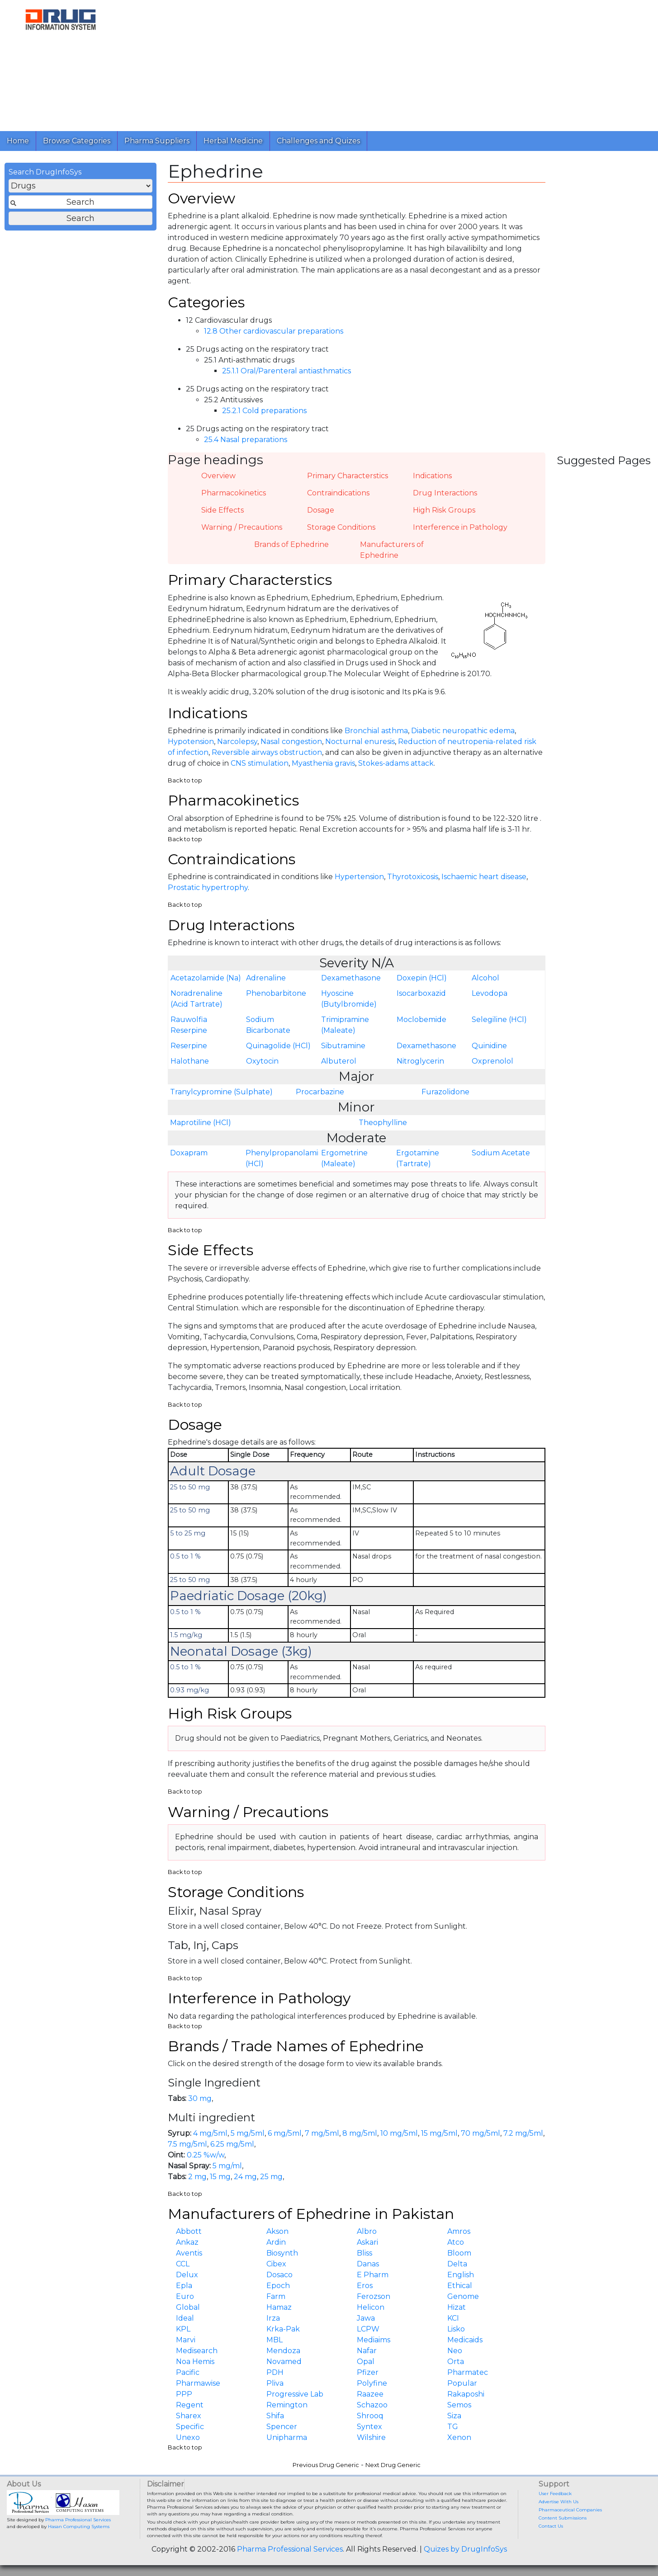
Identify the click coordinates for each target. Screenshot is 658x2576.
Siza (454, 2415)
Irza (273, 2318)
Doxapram (189, 1153)
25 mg (271, 2176)
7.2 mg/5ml (523, 2133)
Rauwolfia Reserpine (188, 1025)
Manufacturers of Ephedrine (392, 550)
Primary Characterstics (347, 475)
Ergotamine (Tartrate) (417, 1158)
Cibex (276, 2264)
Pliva (275, 2383)
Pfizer (368, 2372)
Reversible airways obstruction (267, 752)
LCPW (368, 2329)
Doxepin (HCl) (422, 978)
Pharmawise (198, 2383)
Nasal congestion (291, 741)
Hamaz (279, 2307)
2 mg (197, 2176)
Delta (457, 2264)
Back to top (185, 780)
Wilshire (371, 2437)
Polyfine (372, 2383)
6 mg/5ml (285, 2133)
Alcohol (485, 978)
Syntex (369, 2426)
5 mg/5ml (248, 2133)
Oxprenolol (492, 1061)
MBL (274, 2340)
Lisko (456, 2329)
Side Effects (222, 510)
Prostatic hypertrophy (208, 887)
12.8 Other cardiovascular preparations (273, 331)
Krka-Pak (283, 2329)
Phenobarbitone (276, 993)
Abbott (189, 2231)
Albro (367, 2231)
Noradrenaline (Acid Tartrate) (196, 998)
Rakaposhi (465, 2394)
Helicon (370, 2307)
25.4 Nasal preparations (245, 439)
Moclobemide (421, 1019)
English (460, 2274)
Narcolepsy (237, 741)
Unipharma (286, 2437)
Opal (365, 2361)
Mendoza (283, 2350)
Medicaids (465, 2340)
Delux (187, 2274)
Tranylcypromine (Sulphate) (221, 1092)
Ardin (276, 2242)
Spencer (281, 2426)
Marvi (185, 2340)
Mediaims (373, 2340)
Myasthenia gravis (323, 763)
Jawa (366, 2318)
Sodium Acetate (501, 1153)
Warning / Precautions (241, 527)
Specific (190, 2426)
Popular (462, 2383)
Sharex (188, 2415)
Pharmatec (467, 2372)
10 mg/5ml (399, 2133)
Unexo (188, 2437)
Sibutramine (343, 1045)
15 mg (220, 2176)
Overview (218, 475)
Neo (454, 2350)
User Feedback (555, 2493)
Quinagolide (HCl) (278, 1045)
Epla (184, 2285)
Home (18, 141)
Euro (185, 2296)
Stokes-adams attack (396, 763)
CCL (182, 2264)
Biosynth (282, 2253)
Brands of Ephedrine (291, 544)
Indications (432, 475)
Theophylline (383, 1122)
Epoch (278, 2285)
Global (188, 2307)
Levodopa (489, 993)
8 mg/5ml (359, 2133)
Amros (458, 2231)
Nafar (367, 2350)
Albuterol (338, 1061)
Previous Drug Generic (326, 2465)
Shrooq (370, 2415)
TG (452, 2426)
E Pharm (372, 2274)
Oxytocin (262, 1061)
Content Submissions (563, 2518)
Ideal (185, 2318)
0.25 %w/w (205, 2155)
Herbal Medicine (233, 141)
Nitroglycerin (420, 1061)
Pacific (187, 2372)
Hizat (456, 2307)
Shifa (275, 2415)
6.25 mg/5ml (232, 2144)
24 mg (245, 2176)
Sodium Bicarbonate (268, 1025)
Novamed (284, 2361)
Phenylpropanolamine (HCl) (282, 1158)
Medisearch (197, 2350)
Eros (365, 2285)
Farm (275, 2296)
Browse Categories (76, 141)
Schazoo (372, 2405)
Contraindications (338, 493)
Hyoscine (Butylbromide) (349, 998)
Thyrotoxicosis (412, 876)
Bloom (459, 2253)
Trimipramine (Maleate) (345, 1025)
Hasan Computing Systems (78, 2526)
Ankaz (187, 2242)
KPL (183, 2329)
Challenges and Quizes (318, 141)
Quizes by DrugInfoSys (465, 2549)
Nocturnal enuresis (360, 741)
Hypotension (191, 741)
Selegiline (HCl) (499, 1019)
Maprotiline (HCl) (200, 1122)
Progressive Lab (294, 2394)
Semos (459, 2405)
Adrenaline (266, 978)
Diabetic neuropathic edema (463, 730)
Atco (455, 2242)
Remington (287, 2405)
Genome (463, 2296)
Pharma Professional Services (78, 2520)
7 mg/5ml (322, 2133)
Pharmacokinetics (233, 493)
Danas (368, 2264)
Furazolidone (445, 1092)
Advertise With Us (558, 2502)
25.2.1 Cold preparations (264, 410)
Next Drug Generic (393, 2465)
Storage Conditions (341, 527)
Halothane (189, 1061)
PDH (275, 2372)
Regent (190, 2405)
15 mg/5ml (439, 2133)
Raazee (370, 2394)
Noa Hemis (195, 2361)
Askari (367, 2242)
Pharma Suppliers (156, 141)
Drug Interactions (445, 493)
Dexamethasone (351, 978)
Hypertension (359, 876)
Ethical (459, 2285)
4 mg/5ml (210, 2133)
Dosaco (279, 2274)
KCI (453, 2318)
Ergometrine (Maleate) (344, 1158)
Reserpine (188, 1045)
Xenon (459, 2437)
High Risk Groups (444, 510)
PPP (184, 2394)
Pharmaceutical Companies (570, 2510)
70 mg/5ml (480, 2133)
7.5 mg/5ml (187, 2144)
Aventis (189, 2253)
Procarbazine (320, 1092)
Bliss (364, 2253)
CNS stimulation (260, 763)
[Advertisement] (386, 63)
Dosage (320, 510)
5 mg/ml (227, 2166)
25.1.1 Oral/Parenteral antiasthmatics (286, 371)
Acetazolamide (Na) (205, 978)
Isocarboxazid (421, 993)
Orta (455, 2361)
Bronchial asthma (376, 730)
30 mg (200, 2098)
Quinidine (489, 1045)
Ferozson (373, 2296)
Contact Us (551, 2526)
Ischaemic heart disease (483, 876)
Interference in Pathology (460, 527)
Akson (277, 2231)
